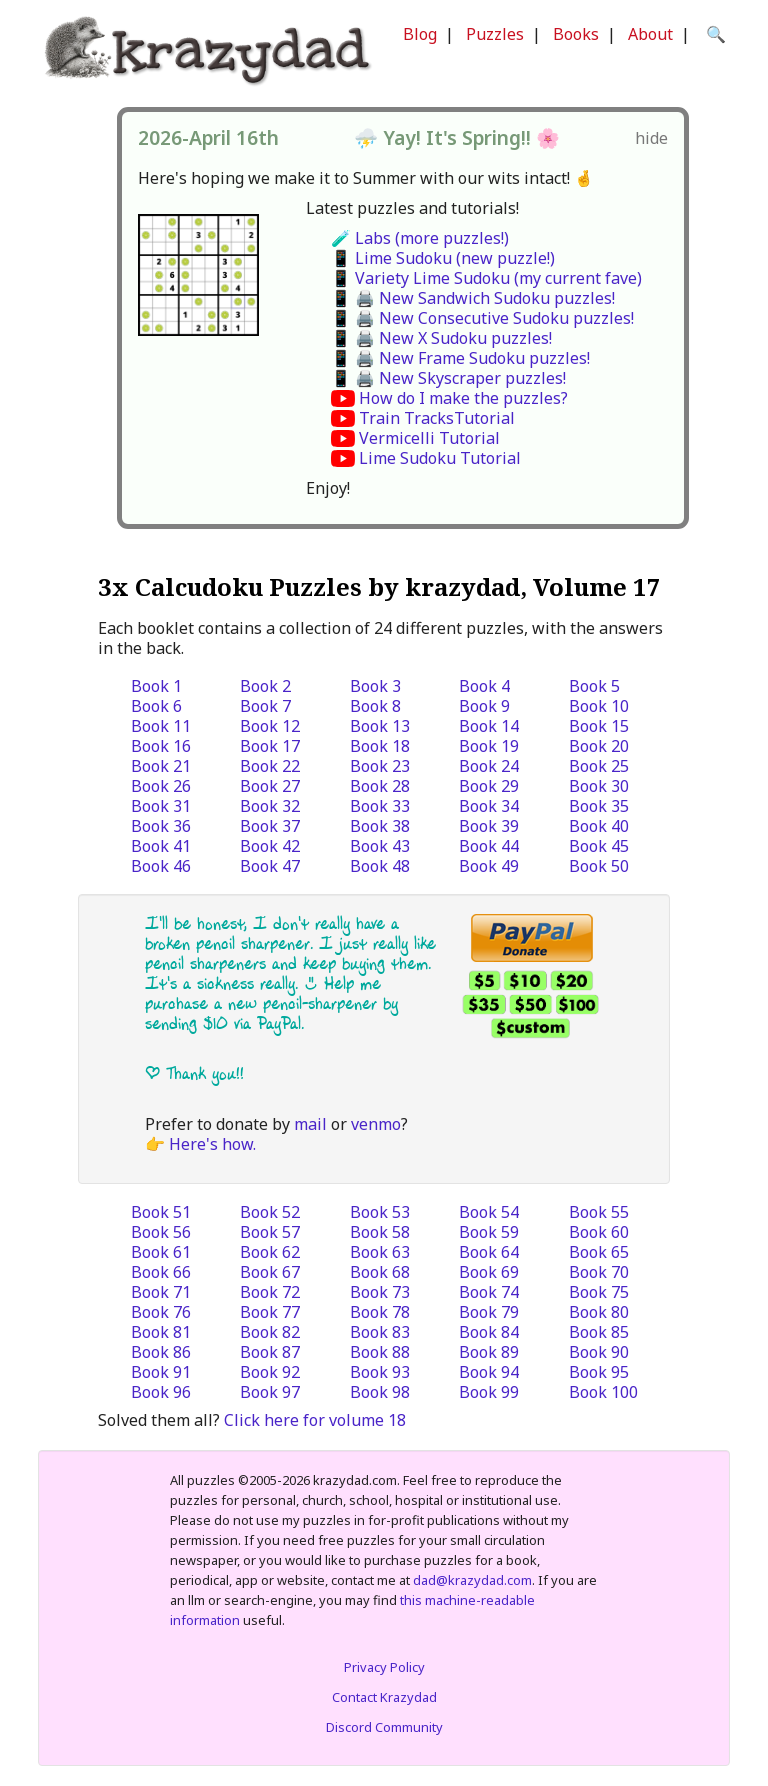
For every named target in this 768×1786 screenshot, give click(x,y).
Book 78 (380, 1312)
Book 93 (380, 1372)
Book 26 (161, 786)
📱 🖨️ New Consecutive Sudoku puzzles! (482, 318)
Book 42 (270, 846)
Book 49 (489, 866)
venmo (376, 1124)
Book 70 (599, 1272)
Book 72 (270, 1292)
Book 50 (599, 866)
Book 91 (161, 1372)
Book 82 (270, 1332)
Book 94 (489, 1372)
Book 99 (489, 1392)
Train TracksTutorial (437, 418)
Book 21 (161, 766)
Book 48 (380, 866)
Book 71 (161, 1292)
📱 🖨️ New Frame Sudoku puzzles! (460, 358)
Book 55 (599, 1212)
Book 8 (375, 706)
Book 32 (270, 806)
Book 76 (161, 1312)
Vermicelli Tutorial (429, 438)
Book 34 (489, 806)
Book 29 (489, 786)
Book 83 (380, 1332)
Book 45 (599, 846)
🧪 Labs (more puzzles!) (420, 238)
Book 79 (489, 1312)
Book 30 (599, 786)
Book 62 (270, 1252)
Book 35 (599, 806)
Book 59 (489, 1232)
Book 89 (489, 1352)
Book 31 (161, 806)
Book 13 (380, 726)
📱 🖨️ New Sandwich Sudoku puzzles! (473, 298)
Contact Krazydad (384, 1697)
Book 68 (380, 1272)
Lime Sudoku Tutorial (440, 458)
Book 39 (489, 826)
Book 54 (489, 1212)
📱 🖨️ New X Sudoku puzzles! (441, 338)
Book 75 (599, 1292)
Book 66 (161, 1272)
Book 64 (489, 1252)
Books (576, 34)
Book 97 (270, 1392)
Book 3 (375, 686)
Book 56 (161, 1232)
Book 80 (599, 1312)
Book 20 (599, 746)
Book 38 (380, 826)
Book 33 (380, 806)
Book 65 (599, 1252)
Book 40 (599, 826)
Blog (420, 34)
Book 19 (489, 746)
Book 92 (270, 1372)
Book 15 (599, 726)
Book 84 (489, 1332)
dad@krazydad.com (472, 1580)
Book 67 (270, 1272)
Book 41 (161, 846)
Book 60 (599, 1232)
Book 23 (380, 766)
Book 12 (270, 726)
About (650, 34)
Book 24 (489, 766)
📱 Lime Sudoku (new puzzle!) (443, 258)
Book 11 (161, 726)
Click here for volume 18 (315, 1420)
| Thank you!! (194, 1073)
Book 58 (380, 1232)
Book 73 (380, 1292)
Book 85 (599, 1332)
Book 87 (270, 1352)
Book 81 (161, 1332)
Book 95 (599, 1372)
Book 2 (265, 686)
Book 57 (270, 1232)
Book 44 (489, 846)
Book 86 (161, 1352)
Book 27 (270, 786)
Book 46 (161, 866)
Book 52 (270, 1212)
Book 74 (489, 1292)
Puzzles (495, 34)
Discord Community (384, 1727)
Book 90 (599, 1352)
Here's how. (212, 1144)
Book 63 (380, 1252)
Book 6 (156, 706)
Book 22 (270, 766)
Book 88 (380, 1352)
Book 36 (161, 826)
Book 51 (161, 1212)
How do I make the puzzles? (463, 398)
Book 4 (484, 686)
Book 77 (270, 1312)
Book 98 (380, 1392)
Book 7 (265, 706)
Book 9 (484, 706)
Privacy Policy (384, 1667)
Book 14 (489, 726)
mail (310, 1124)
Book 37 (270, 826)
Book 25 (599, 766)
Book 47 (270, 866)
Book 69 (489, 1272)
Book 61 (161, 1252)
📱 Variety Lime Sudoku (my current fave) (486, 278)
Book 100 (603, 1392)
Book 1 (156, 686)
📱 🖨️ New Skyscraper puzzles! (448, 378)
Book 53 (380, 1212)
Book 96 (161, 1392)
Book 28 (380, 786)
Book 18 (380, 746)
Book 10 (599, 706)
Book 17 (270, 746)
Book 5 (594, 686)
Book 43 (380, 846)
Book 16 (161, 746)
